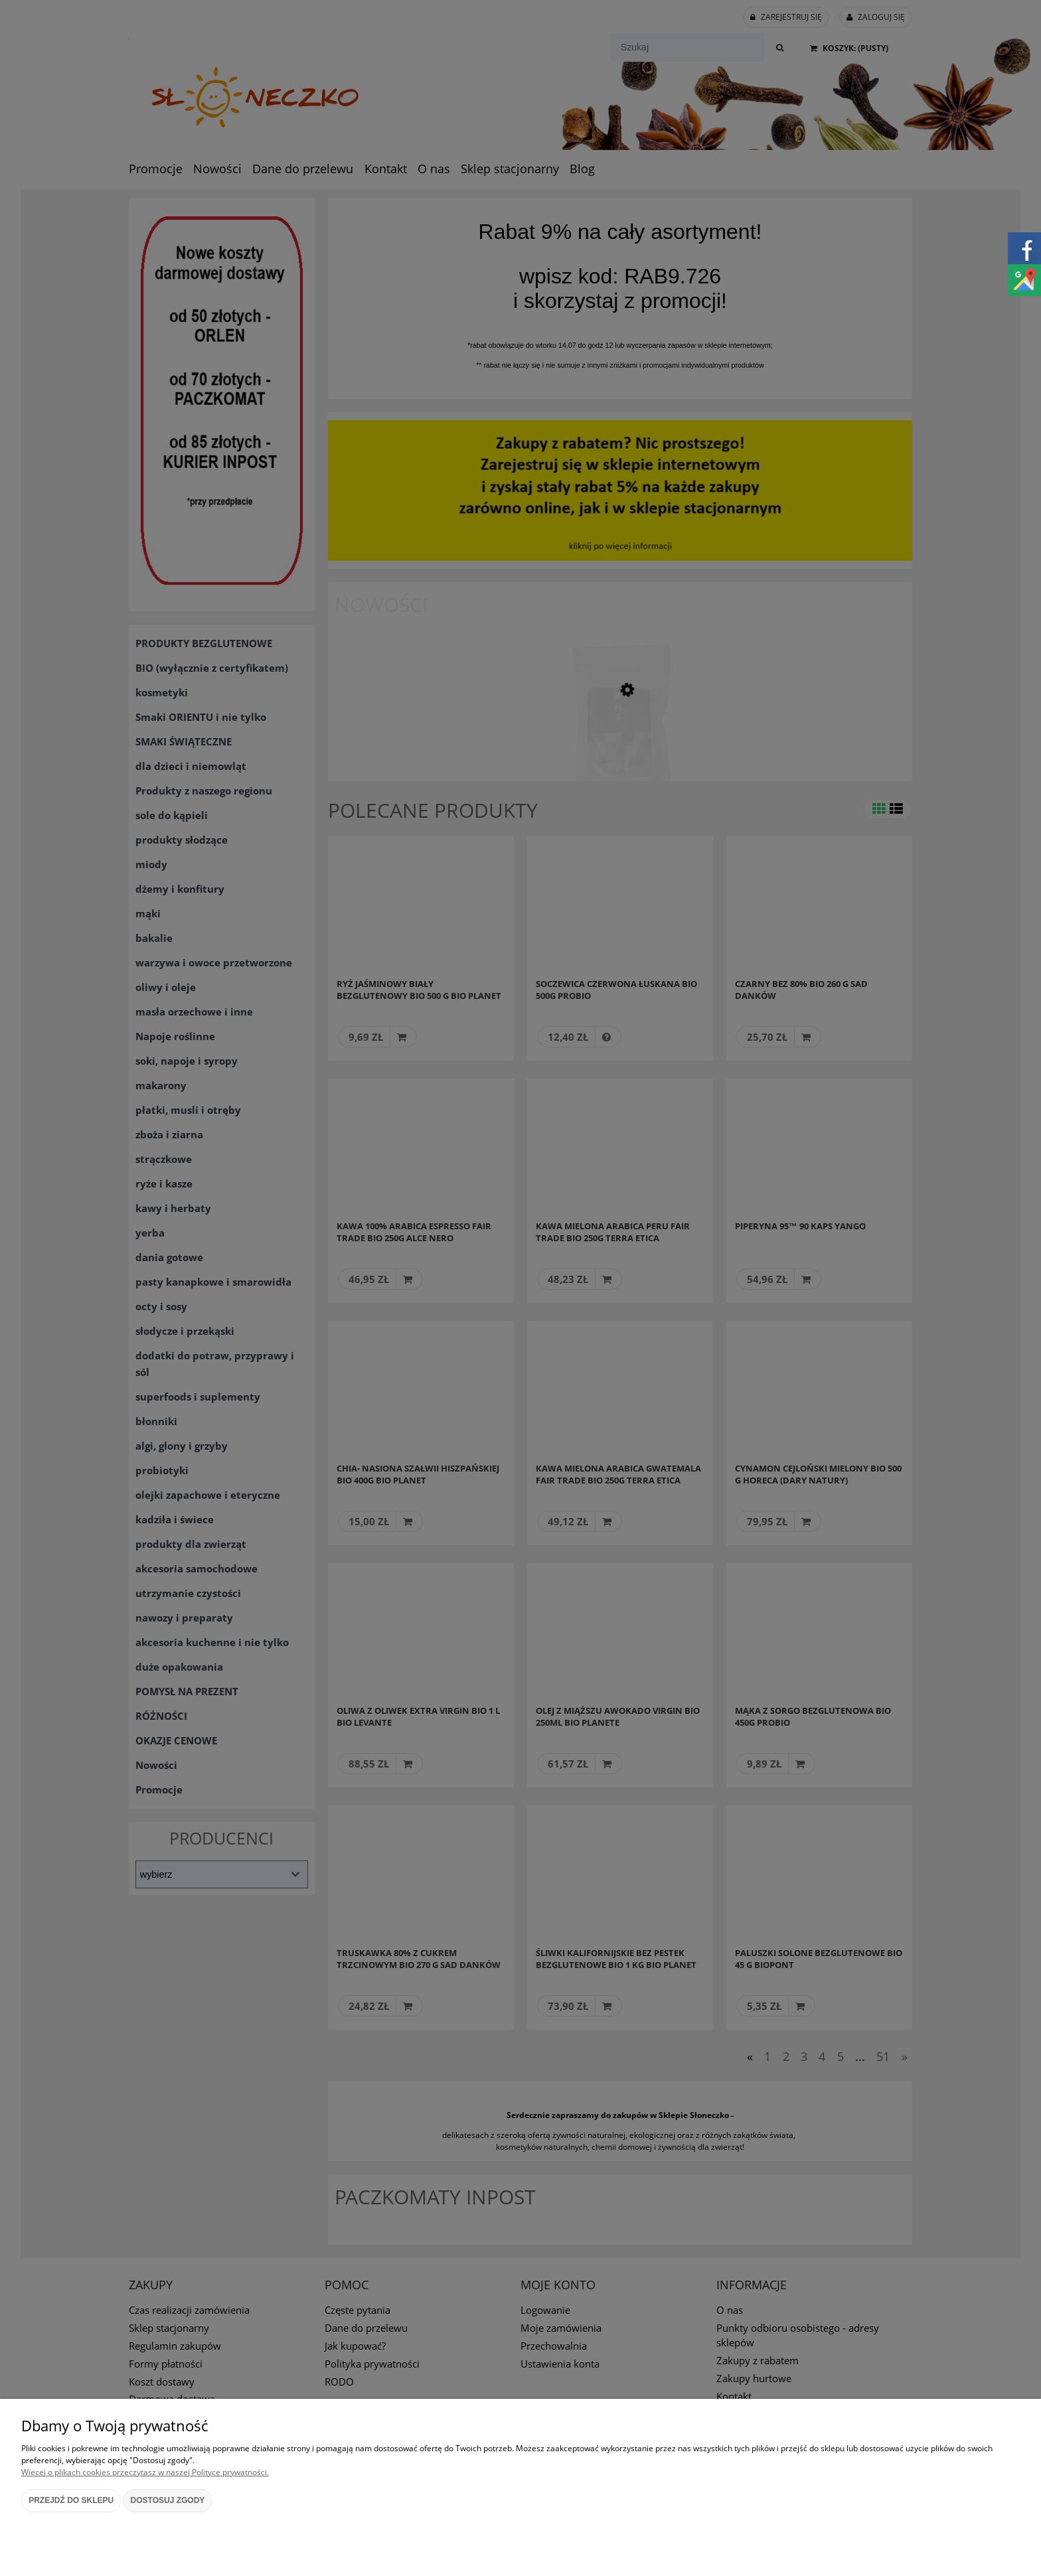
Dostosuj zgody (168, 2500)
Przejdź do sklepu (71, 2500)
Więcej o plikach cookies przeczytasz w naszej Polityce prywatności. (145, 2472)
